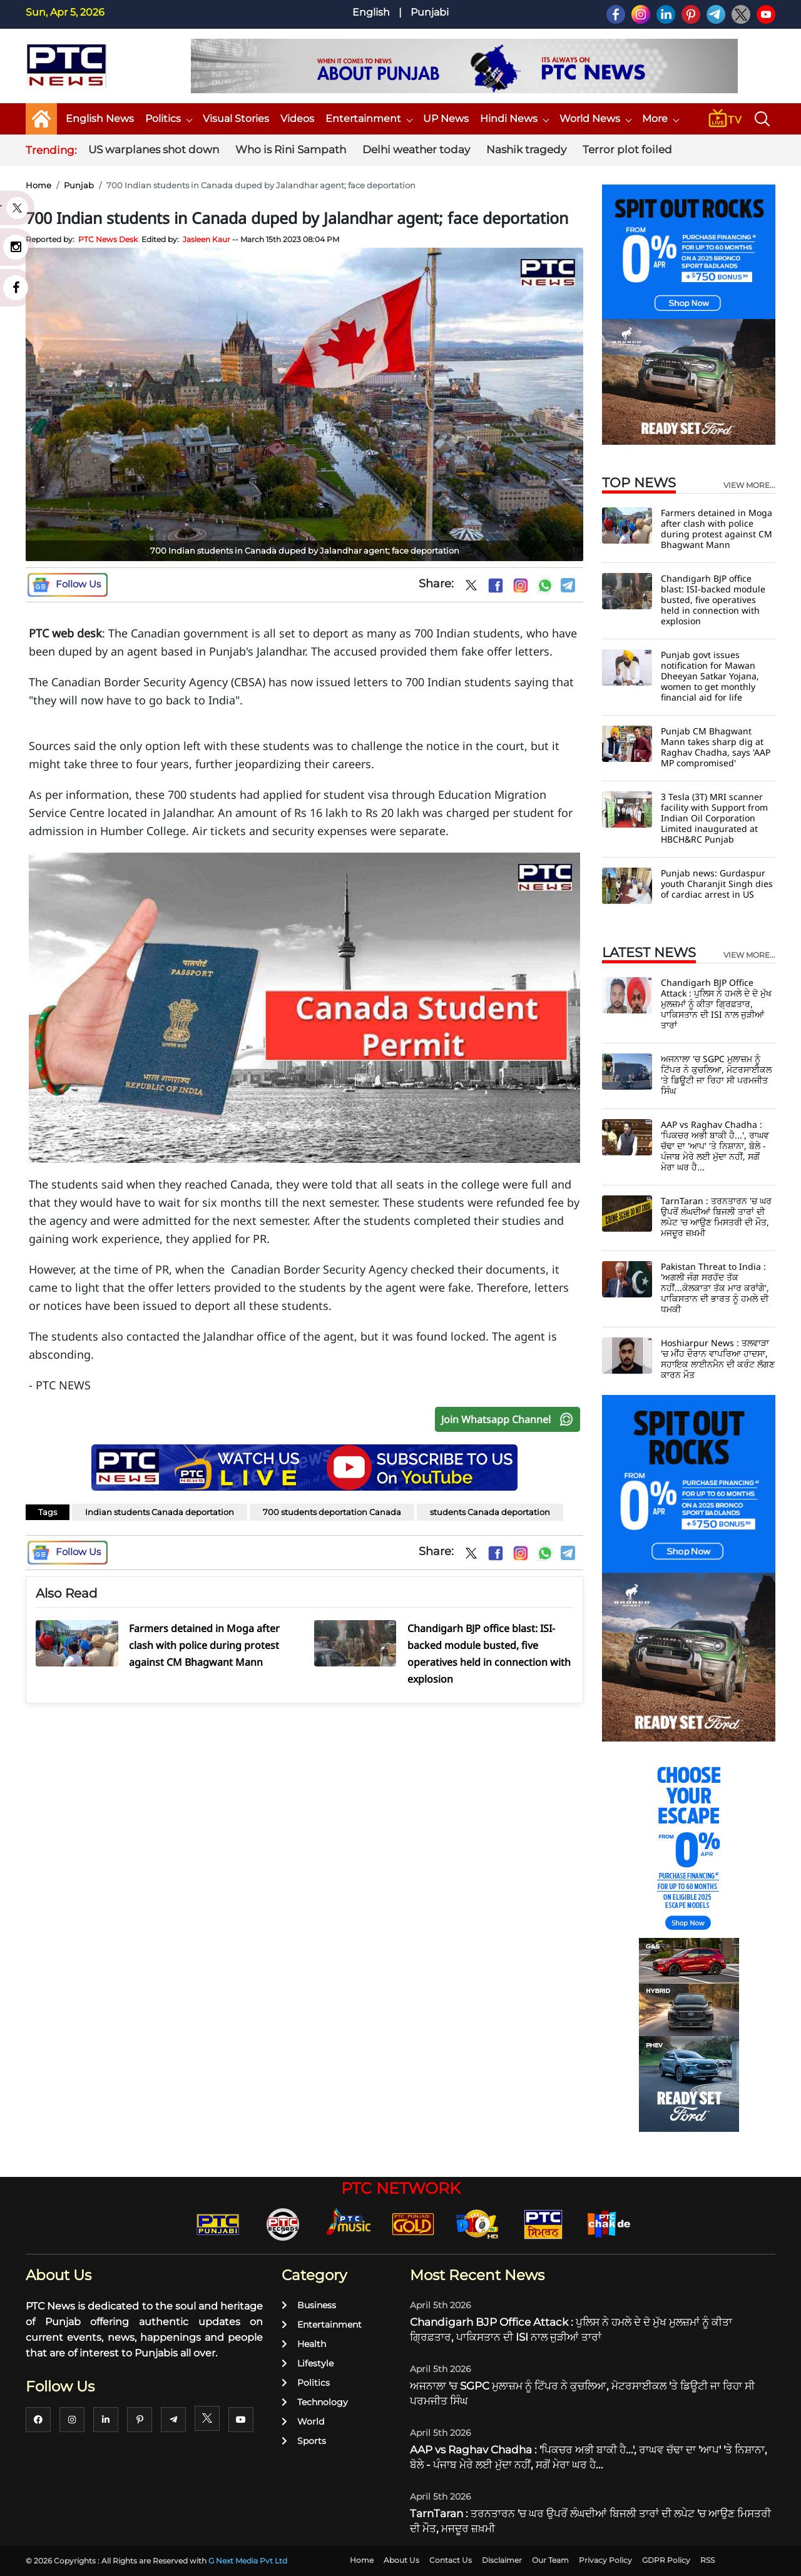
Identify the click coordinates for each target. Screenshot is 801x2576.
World (303, 2421)
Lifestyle (308, 2363)
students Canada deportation (490, 1512)
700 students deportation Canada (332, 1512)
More (660, 118)
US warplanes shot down (153, 149)
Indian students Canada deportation (159, 1512)
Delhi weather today (416, 149)
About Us (401, 2560)
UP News (446, 118)
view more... (749, 485)
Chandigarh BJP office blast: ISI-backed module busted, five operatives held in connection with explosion (713, 599)
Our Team (550, 2560)
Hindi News (514, 118)
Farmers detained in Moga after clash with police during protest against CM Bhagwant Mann (716, 528)
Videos (297, 118)
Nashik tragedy (526, 149)
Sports (304, 2441)
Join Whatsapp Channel (510, 1419)
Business (309, 2305)
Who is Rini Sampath (290, 149)
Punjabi (430, 12)
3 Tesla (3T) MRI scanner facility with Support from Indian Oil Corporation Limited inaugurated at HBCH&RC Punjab (714, 818)
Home (38, 185)
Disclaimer (502, 2560)
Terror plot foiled (627, 149)
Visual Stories (236, 118)
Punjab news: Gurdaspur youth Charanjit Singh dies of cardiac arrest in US (717, 883)
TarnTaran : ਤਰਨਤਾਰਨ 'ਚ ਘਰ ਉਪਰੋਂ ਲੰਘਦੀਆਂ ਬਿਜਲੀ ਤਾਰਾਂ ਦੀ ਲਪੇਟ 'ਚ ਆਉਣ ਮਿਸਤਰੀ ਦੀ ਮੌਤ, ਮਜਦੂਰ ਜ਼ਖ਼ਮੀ (716, 1217)
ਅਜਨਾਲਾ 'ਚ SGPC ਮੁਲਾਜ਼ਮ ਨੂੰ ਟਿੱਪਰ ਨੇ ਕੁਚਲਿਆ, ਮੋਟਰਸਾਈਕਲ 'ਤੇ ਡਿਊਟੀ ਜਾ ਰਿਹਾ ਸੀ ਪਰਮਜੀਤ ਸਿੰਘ (716, 1075)
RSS (707, 2560)
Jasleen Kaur (206, 239)
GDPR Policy (666, 2560)
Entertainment (368, 118)
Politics (168, 118)
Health (304, 2344)
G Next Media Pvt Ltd (247, 2560)
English (371, 12)
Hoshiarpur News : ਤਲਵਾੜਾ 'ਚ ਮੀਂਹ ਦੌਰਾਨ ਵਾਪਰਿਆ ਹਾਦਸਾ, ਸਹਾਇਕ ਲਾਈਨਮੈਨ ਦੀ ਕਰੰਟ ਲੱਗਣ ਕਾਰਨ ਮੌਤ (718, 1359)
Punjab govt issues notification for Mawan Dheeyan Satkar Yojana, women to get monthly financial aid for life (710, 676)
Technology (315, 2402)
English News (100, 118)
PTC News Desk (108, 239)
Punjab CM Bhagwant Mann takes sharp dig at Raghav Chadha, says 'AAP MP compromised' (715, 747)
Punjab (79, 185)
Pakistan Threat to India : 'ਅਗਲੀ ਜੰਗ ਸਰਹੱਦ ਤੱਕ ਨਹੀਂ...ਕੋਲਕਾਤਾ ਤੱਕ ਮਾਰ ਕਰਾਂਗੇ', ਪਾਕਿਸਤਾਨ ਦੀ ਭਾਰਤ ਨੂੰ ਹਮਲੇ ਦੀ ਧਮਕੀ (715, 1287)
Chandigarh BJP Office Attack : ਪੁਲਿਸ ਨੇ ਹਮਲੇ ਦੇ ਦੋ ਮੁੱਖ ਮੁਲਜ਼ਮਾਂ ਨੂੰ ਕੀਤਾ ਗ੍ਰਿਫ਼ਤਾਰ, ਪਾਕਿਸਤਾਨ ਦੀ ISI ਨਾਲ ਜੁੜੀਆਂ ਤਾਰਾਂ (716, 1003)
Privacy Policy (605, 2560)
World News (595, 118)
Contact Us (450, 2560)
